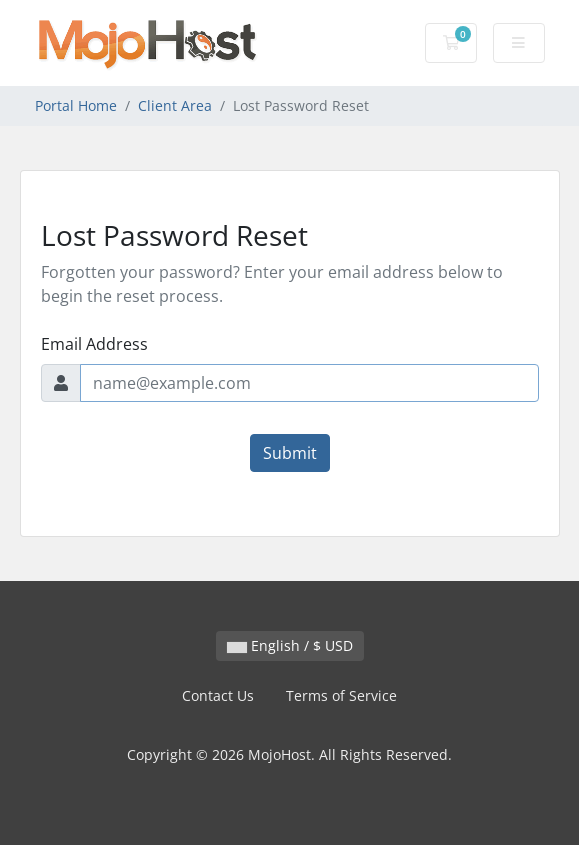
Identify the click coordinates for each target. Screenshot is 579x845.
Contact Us (218, 695)
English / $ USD (290, 645)
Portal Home (76, 105)
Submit (290, 453)
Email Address (94, 344)
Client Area (175, 105)
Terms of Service (341, 695)
